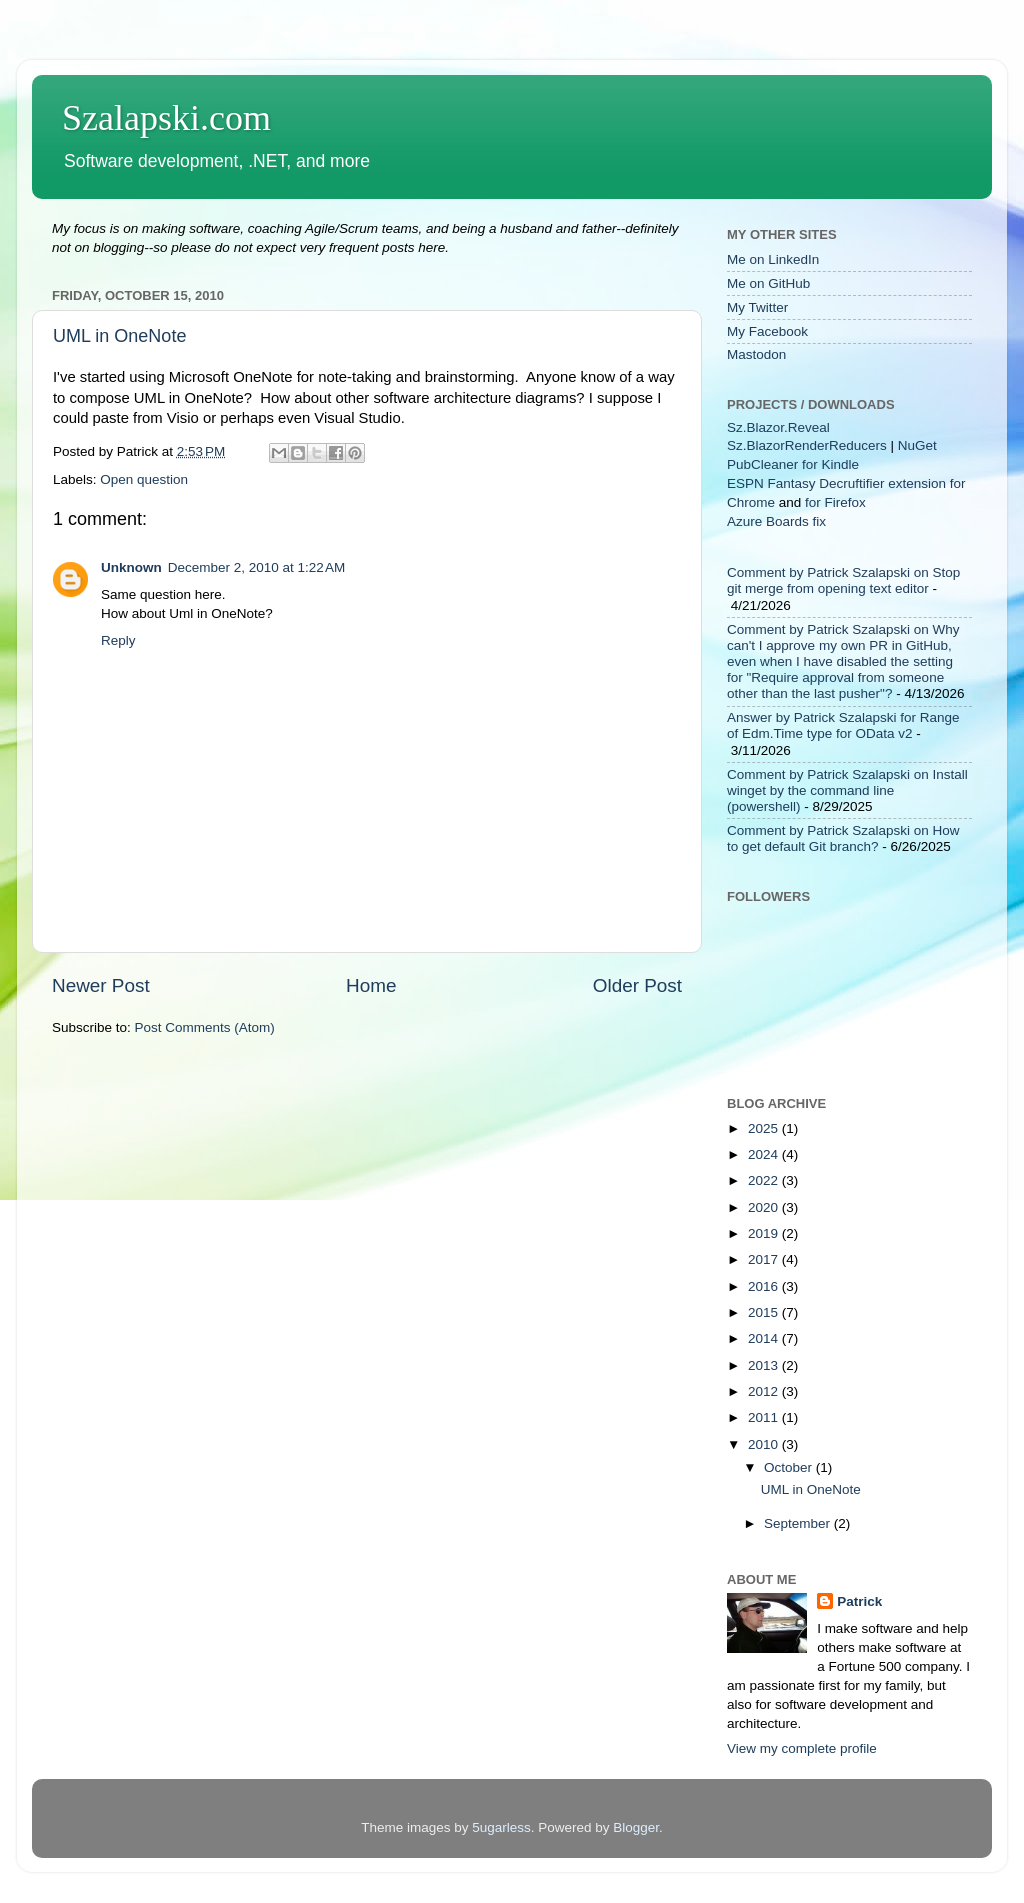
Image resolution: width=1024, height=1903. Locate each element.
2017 (765, 1259)
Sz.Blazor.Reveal (778, 427)
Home (371, 985)
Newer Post (101, 985)
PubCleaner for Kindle (793, 464)
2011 (765, 1417)
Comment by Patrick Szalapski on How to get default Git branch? (843, 838)
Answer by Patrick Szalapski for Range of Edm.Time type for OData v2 (843, 725)
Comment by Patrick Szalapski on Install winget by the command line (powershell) (847, 790)
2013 (765, 1365)
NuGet (917, 445)
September (799, 1523)
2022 (765, 1180)
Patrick (859, 1601)
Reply (118, 640)
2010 (765, 1444)
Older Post (637, 985)
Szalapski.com (166, 118)
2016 (765, 1286)
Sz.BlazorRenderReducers (807, 445)
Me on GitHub (768, 283)
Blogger (636, 1827)
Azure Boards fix (776, 521)
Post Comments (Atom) (205, 1027)
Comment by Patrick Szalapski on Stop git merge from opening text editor (843, 580)
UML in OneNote (119, 336)
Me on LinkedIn (773, 259)
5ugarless (501, 1827)
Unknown (131, 567)
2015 (765, 1312)
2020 (765, 1207)
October (790, 1467)
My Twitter (757, 307)
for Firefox (835, 502)
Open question (144, 479)
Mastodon (756, 354)
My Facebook (767, 331)
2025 (765, 1128)
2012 (765, 1391)
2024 (765, 1154)
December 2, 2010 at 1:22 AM (256, 567)
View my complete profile (802, 1748)
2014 (765, 1338)
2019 (765, 1233)
